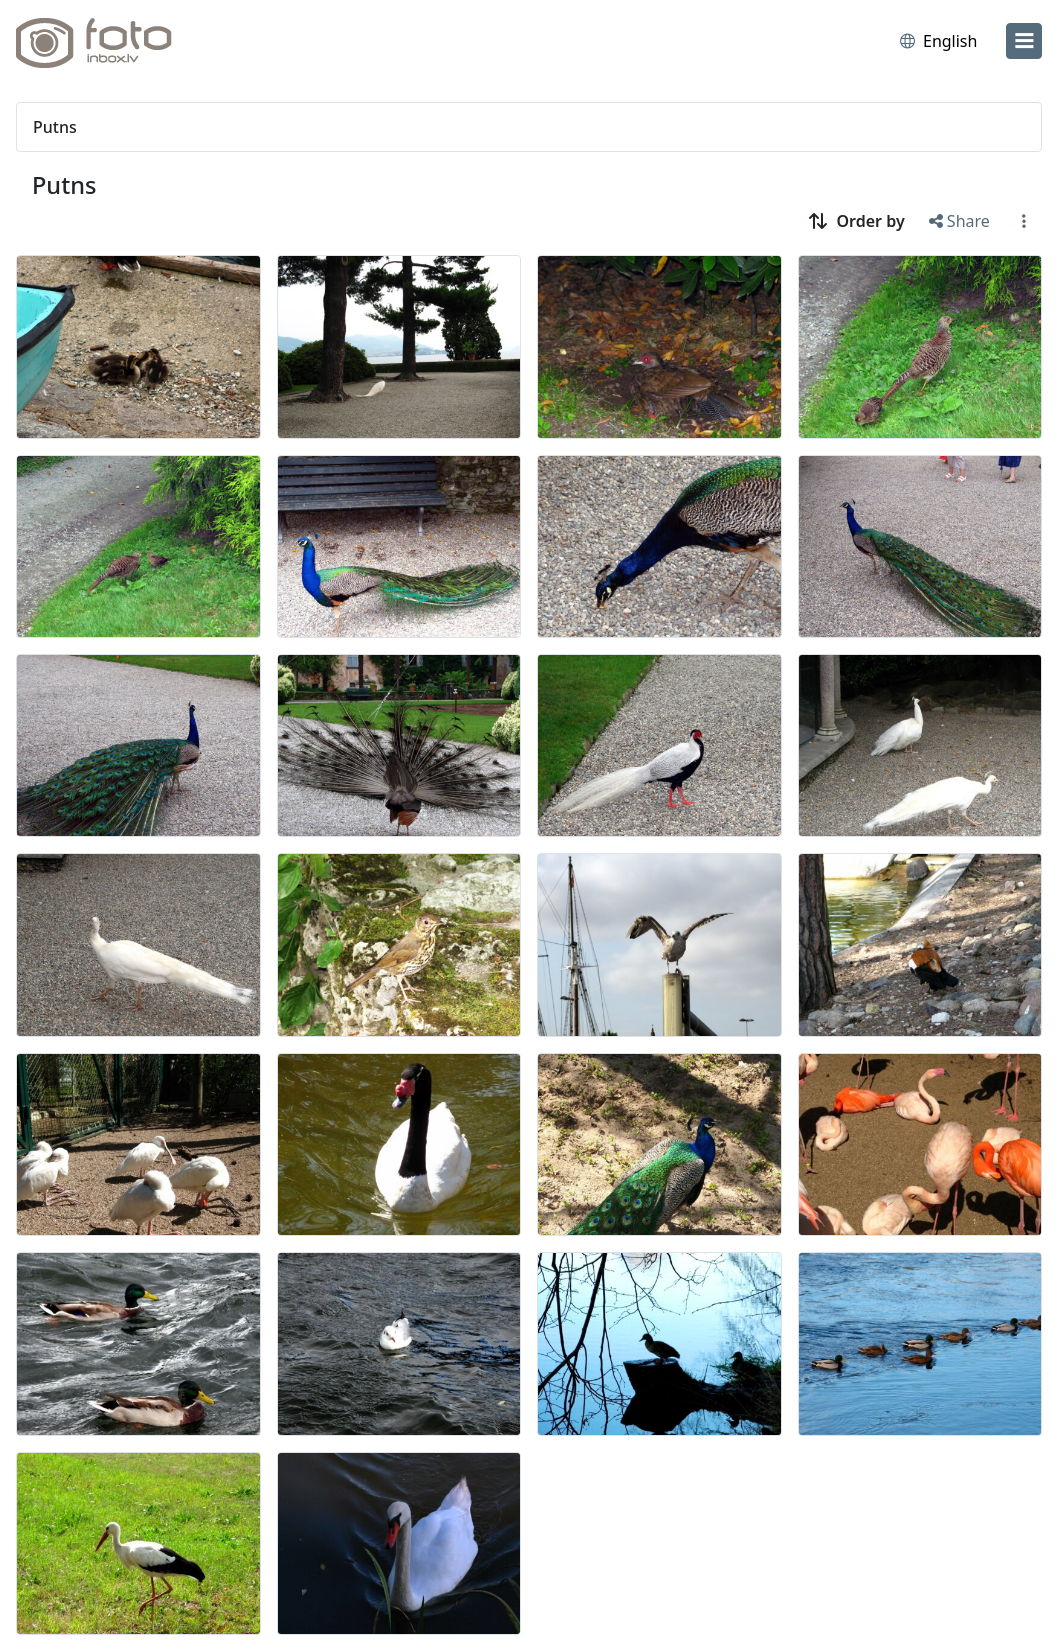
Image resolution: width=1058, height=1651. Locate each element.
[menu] (1024, 41)
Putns (64, 185)
